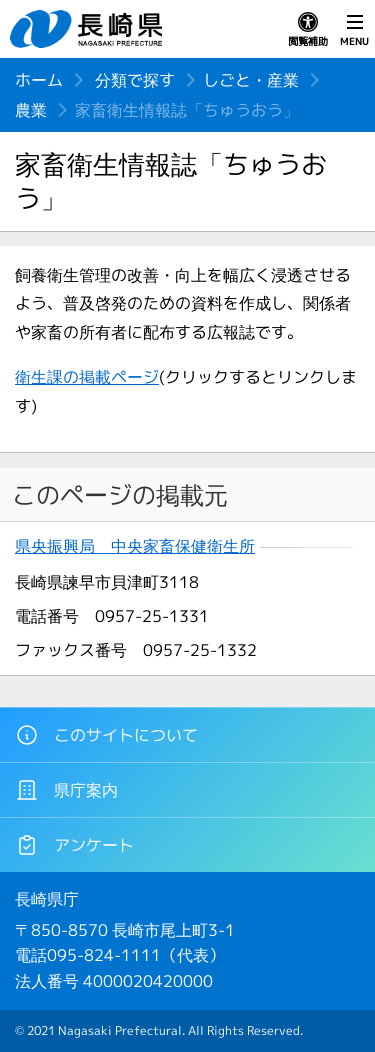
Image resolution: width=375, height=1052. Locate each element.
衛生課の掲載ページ (87, 377)
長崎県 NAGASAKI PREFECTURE (89, 29)
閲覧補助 (308, 30)
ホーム (39, 80)
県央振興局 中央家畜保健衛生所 (135, 546)
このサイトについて (106, 735)
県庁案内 (66, 790)
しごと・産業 (251, 80)
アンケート (74, 845)
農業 (31, 110)
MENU (354, 30)
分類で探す (135, 80)
